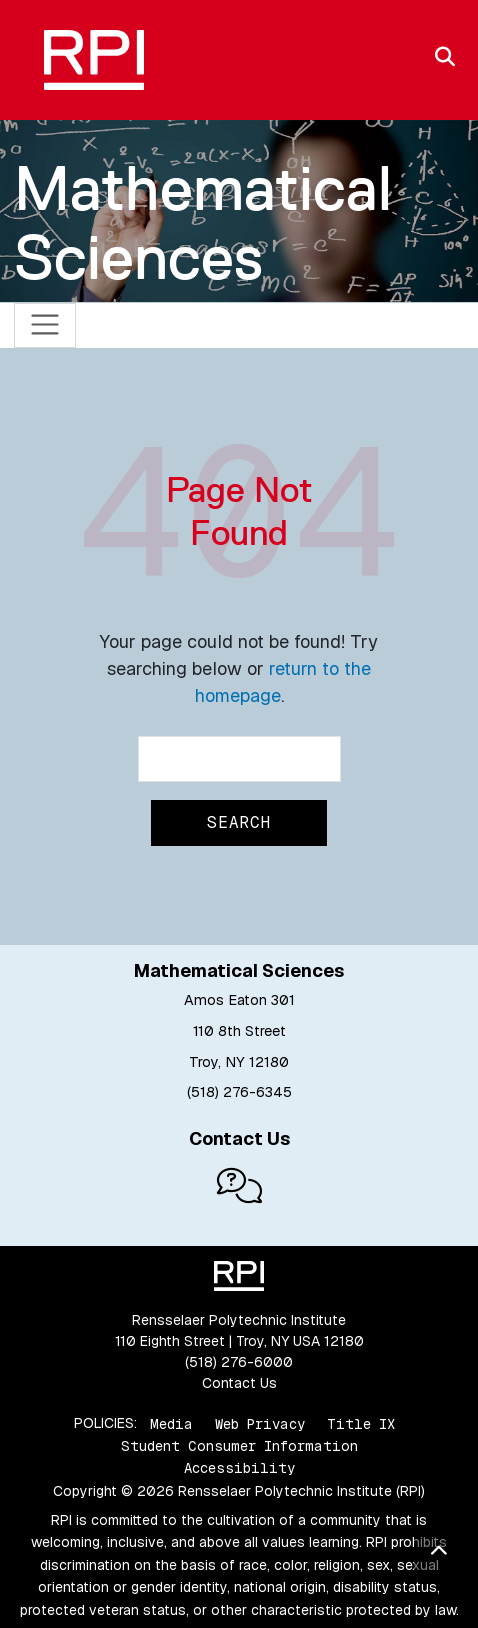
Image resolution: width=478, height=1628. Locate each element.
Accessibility (239, 1468)
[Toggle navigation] (45, 325)
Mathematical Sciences (203, 222)
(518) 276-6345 (239, 1092)
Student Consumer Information (239, 1446)
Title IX (361, 1423)
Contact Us (239, 1383)
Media (171, 1423)
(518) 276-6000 (239, 1362)
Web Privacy (260, 1423)
